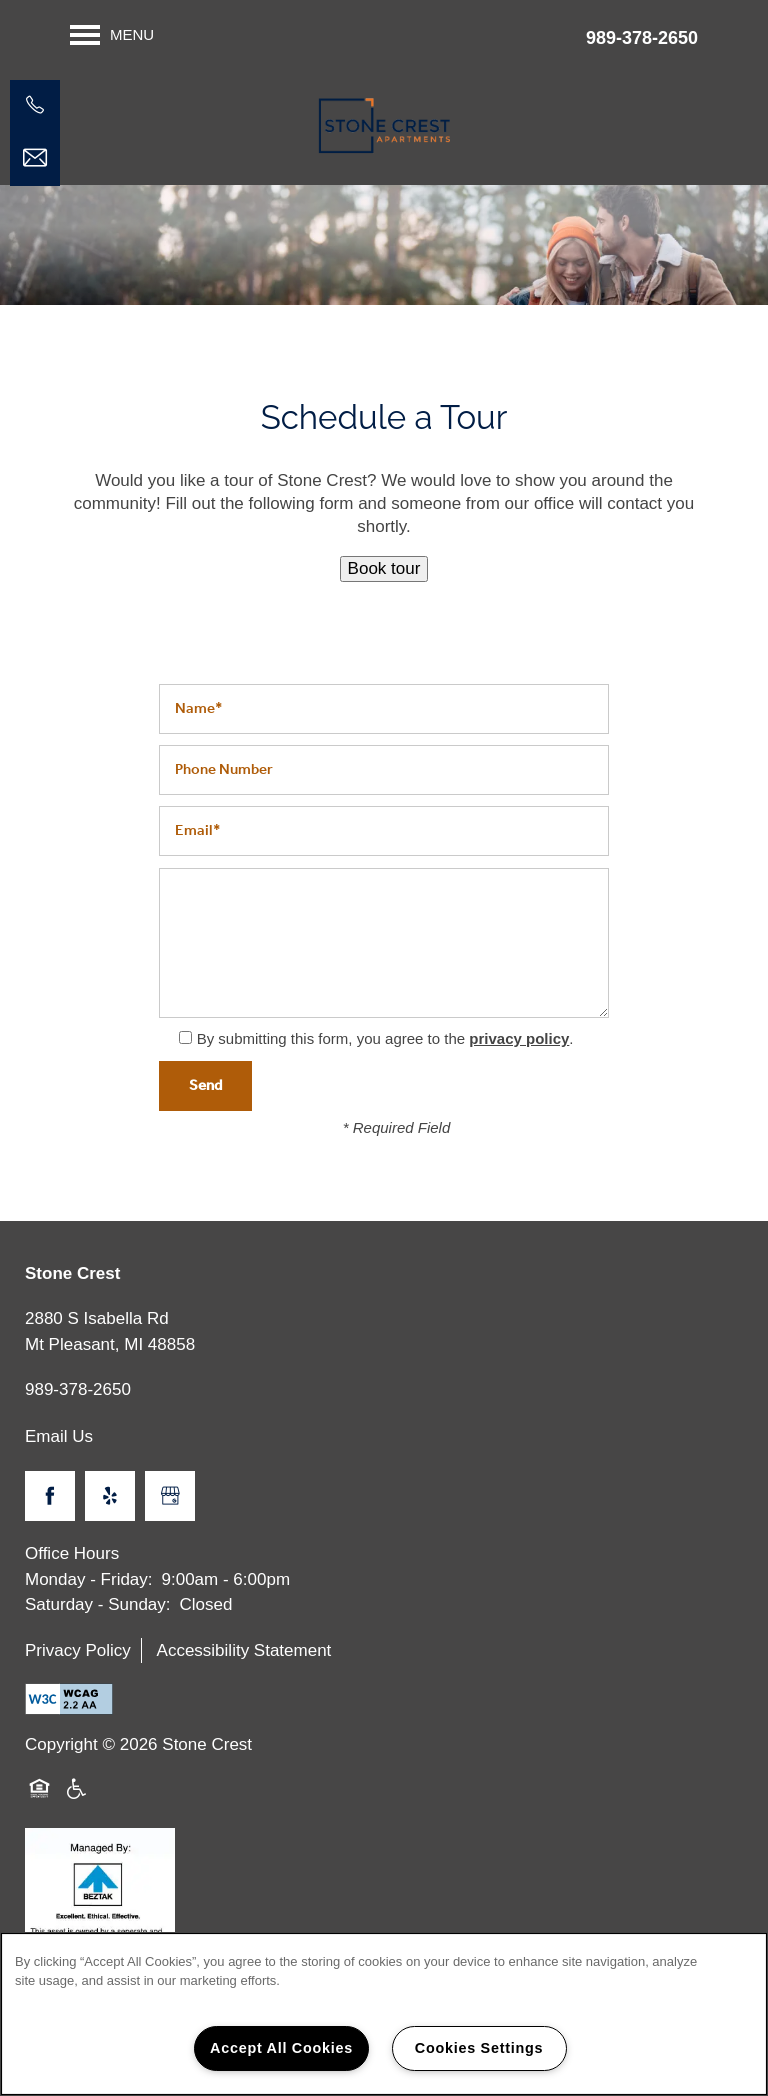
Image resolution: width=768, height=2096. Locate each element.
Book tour (384, 568)
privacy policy (519, 1038)
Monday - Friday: (89, 1579)
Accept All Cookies (281, 2048)
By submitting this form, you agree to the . (385, 1038)
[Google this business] (170, 1496)
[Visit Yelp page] (110, 1496)
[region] (384, 2014)
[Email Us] (35, 158)
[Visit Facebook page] (50, 1496)
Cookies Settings (479, 2048)
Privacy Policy (78, 1650)
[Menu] (112, 35)
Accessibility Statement (244, 1650)
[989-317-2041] (35, 105)
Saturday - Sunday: (98, 1604)
